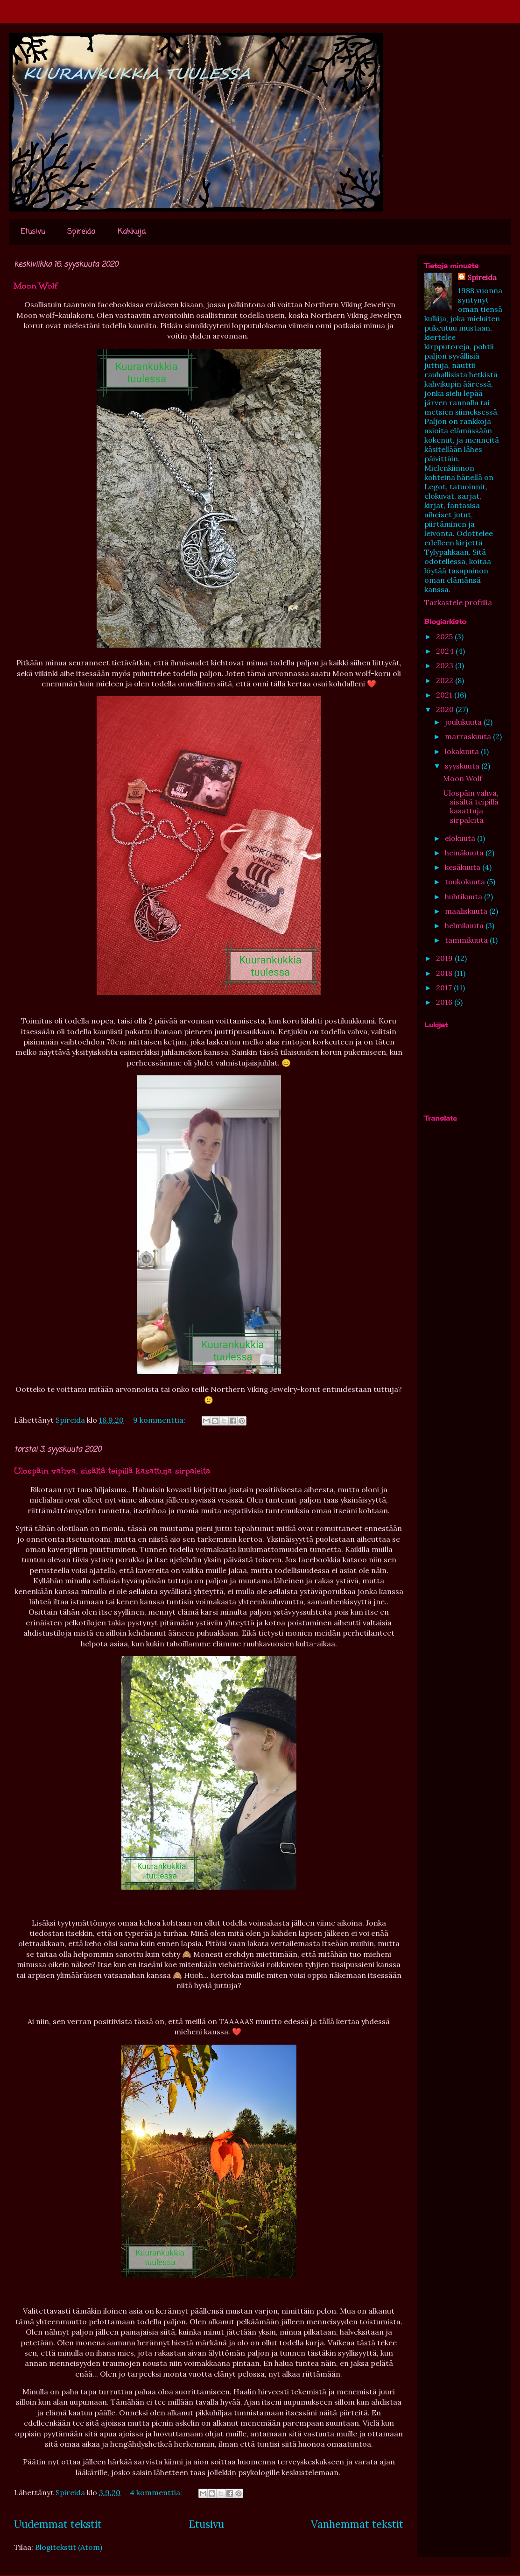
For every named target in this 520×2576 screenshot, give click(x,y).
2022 (445, 680)
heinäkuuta (465, 852)
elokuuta (461, 838)
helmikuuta (465, 925)
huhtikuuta (464, 896)
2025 (445, 636)
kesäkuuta (463, 867)
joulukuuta (464, 722)
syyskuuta (463, 765)
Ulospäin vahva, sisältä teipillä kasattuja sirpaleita (112, 1470)
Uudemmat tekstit (58, 2524)
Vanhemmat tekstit (357, 2524)
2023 (445, 665)
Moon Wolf (35, 285)
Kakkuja (132, 232)
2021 (445, 694)
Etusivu (33, 232)
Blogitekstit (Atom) (68, 2547)
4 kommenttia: (157, 2492)
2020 (446, 709)
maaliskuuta (467, 911)
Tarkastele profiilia (458, 602)
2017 (445, 987)
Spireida (81, 232)
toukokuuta (466, 881)
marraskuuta (469, 736)
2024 (446, 651)
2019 (445, 958)
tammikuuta (467, 940)
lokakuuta (463, 751)
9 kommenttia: (160, 1420)
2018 (445, 973)
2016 (445, 1002)
